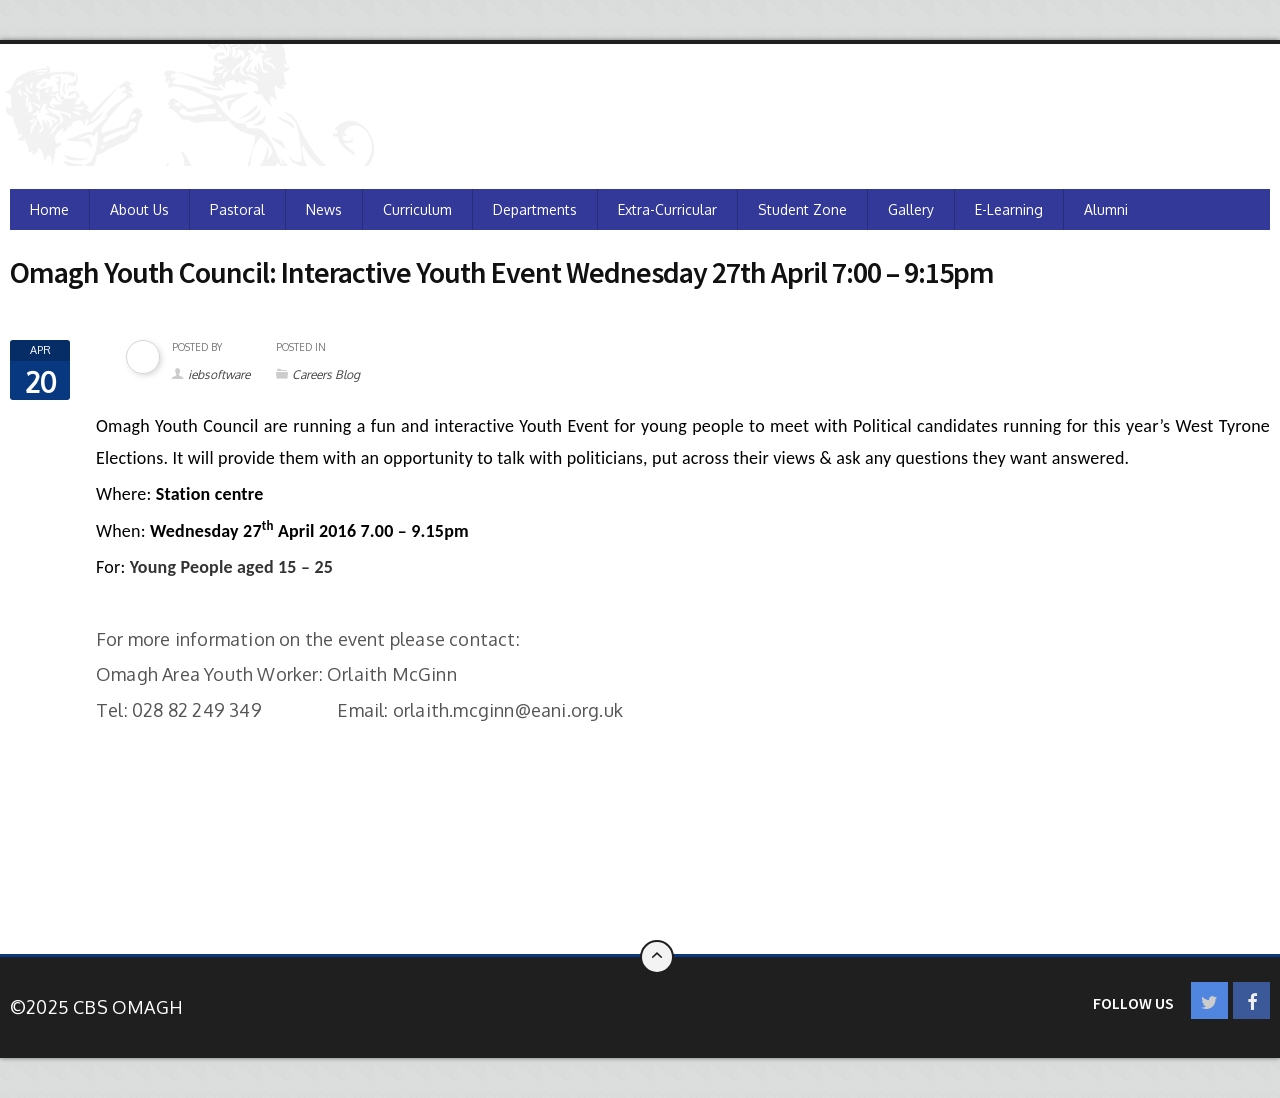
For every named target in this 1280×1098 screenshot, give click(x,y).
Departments (535, 209)
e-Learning (1009, 209)
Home (49, 209)
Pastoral (237, 209)
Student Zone (802, 209)
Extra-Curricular (667, 209)
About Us (139, 209)
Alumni (1106, 209)
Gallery (911, 209)
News (324, 209)
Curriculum (417, 209)
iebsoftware (219, 374)
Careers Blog (326, 374)
